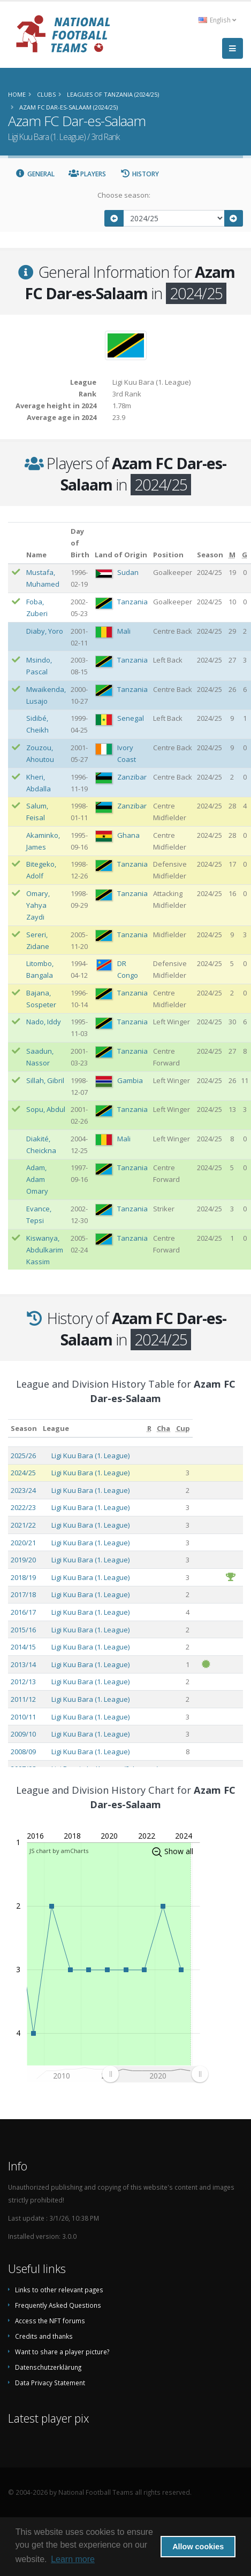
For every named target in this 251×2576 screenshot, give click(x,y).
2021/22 (23, 1525)
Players (88, 173)
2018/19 (23, 1577)
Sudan (128, 572)
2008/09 (23, 1751)
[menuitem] (155, 2074)
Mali (124, 631)
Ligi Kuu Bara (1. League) (90, 1455)
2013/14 (23, 1664)
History (139, 173)
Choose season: (123, 195)
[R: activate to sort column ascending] (149, 1428)
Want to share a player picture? (62, 2351)
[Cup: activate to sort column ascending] (183, 1428)
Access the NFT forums (50, 2320)
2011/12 (23, 1699)
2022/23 (23, 1507)
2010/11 (23, 1717)
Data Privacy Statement (50, 2382)
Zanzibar (132, 777)
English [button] (217, 19)
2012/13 (23, 1681)
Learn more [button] (73, 2559)
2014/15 (23, 1647)
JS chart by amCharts (58, 1851)
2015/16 (23, 1630)
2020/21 (23, 1542)
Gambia (130, 1080)
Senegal (130, 718)
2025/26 (23, 1455)
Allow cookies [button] (198, 2546)
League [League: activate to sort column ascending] (56, 1428)
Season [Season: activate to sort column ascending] (24, 1428)
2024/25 (23, 1472)
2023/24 (23, 1490)
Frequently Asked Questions (58, 2305)
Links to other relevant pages (59, 2289)
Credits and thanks (44, 2336)
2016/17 (23, 1612)
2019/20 (23, 1560)
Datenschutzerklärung (48, 2367)
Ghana (128, 835)
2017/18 (23, 1594)
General (35, 173)
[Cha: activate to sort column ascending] (163, 1428)
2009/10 (23, 1734)
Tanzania (132, 601)
